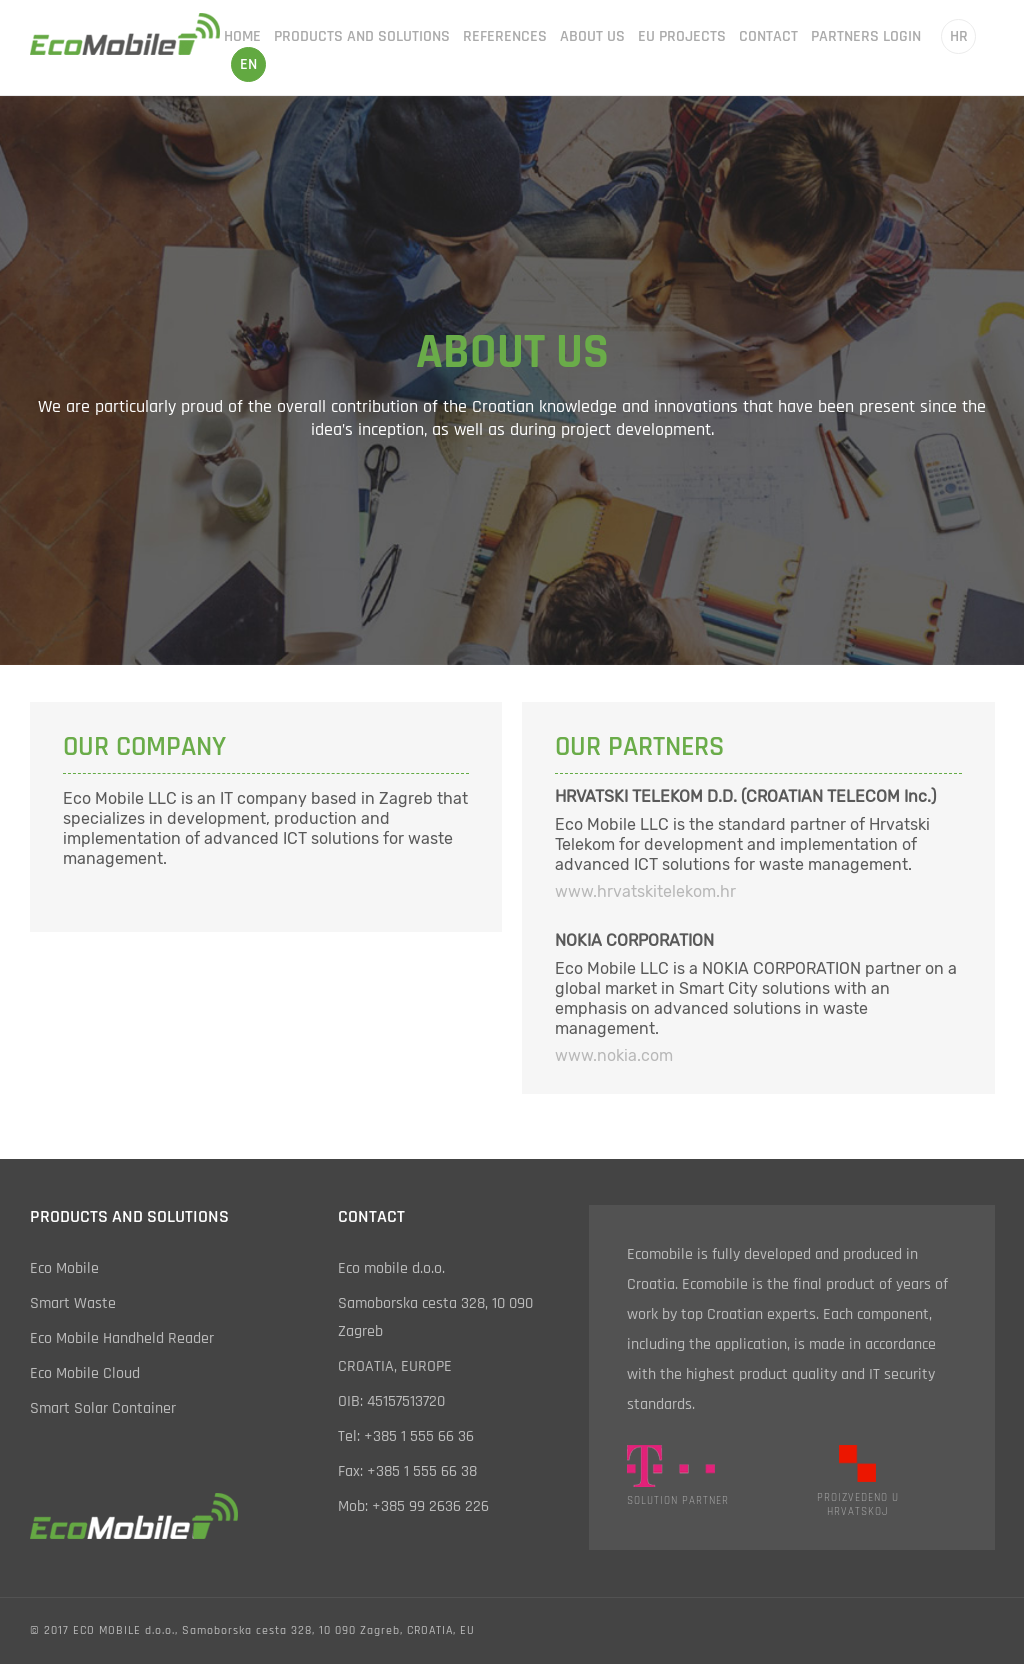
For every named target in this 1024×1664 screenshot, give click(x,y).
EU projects (682, 36)
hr (959, 36)
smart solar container (103, 1408)
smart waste (73, 1303)
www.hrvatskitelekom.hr (645, 891)
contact (768, 36)
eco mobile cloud (85, 1373)
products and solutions (362, 36)
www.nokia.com (614, 1055)
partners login (866, 36)
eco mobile (64, 1268)
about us (592, 36)
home (242, 36)
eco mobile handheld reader (122, 1338)
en (248, 64)
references (505, 36)
